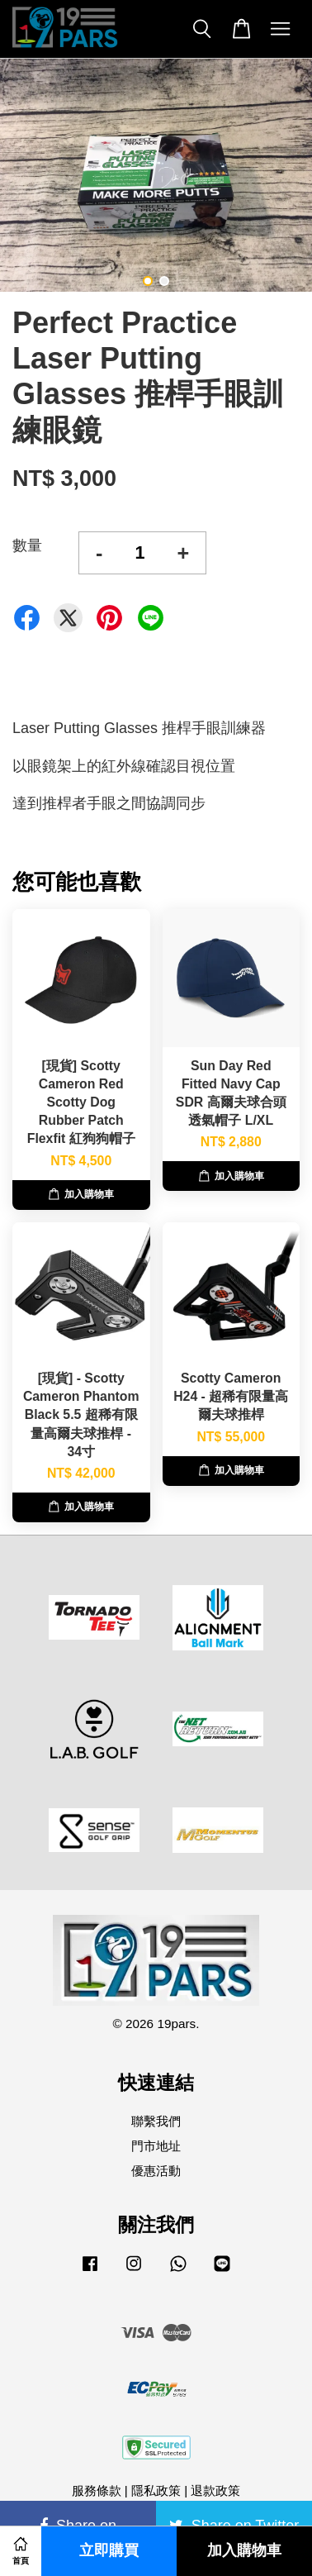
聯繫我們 (156, 2121)
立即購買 (109, 2550)
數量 (27, 545)
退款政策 (215, 2490)
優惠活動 (156, 2171)
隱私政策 (156, 2490)
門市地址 (156, 2146)
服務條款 (96, 2490)
